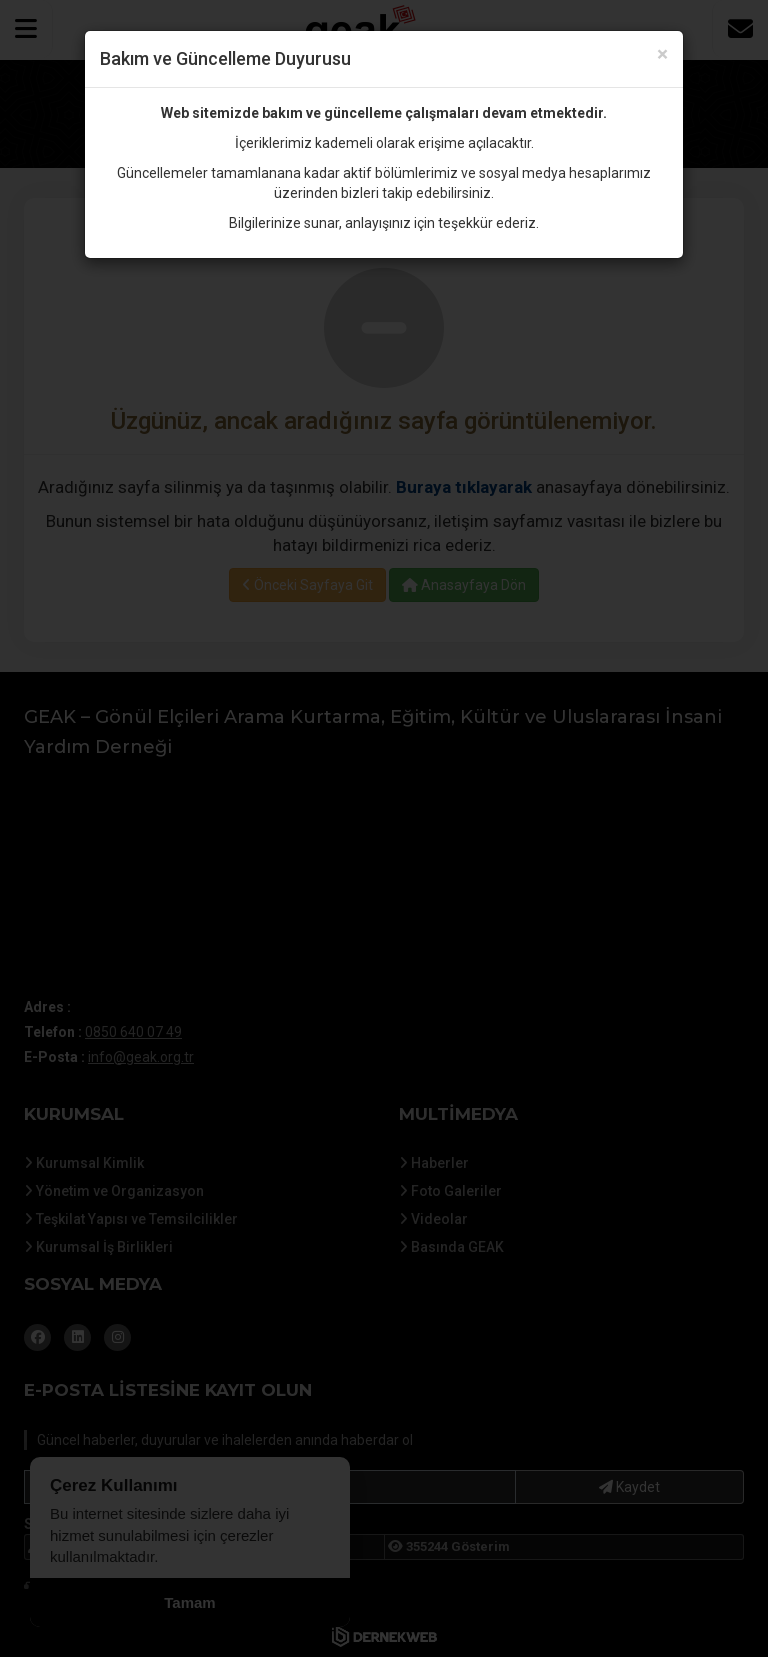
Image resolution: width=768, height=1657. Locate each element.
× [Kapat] (662, 54)
